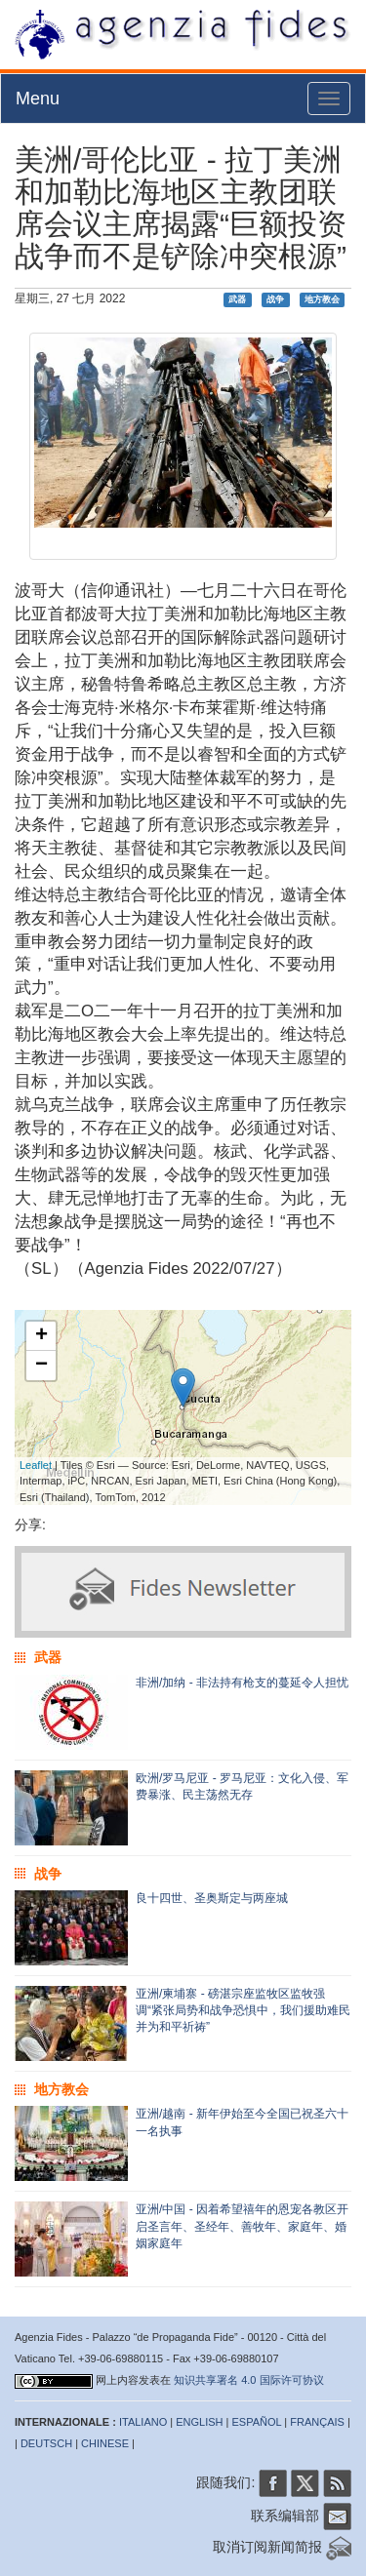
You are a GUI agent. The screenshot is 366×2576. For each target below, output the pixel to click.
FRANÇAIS (317, 2422)
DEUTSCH (46, 2443)
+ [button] (41, 1336)
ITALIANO (143, 2422)
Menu (38, 98)
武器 (237, 299)
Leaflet (36, 1465)
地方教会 (322, 299)
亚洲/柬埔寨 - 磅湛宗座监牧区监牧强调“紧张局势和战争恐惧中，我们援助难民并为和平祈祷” (243, 2010)
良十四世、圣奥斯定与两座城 (212, 1898)
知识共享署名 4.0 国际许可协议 (248, 2380)
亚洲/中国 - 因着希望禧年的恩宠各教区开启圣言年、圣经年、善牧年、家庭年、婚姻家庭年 (242, 2225)
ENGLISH (199, 2422)
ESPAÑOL (257, 2422)
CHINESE (105, 2443)
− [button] (41, 1365)
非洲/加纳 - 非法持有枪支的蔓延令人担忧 (242, 1682)
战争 (275, 299)
